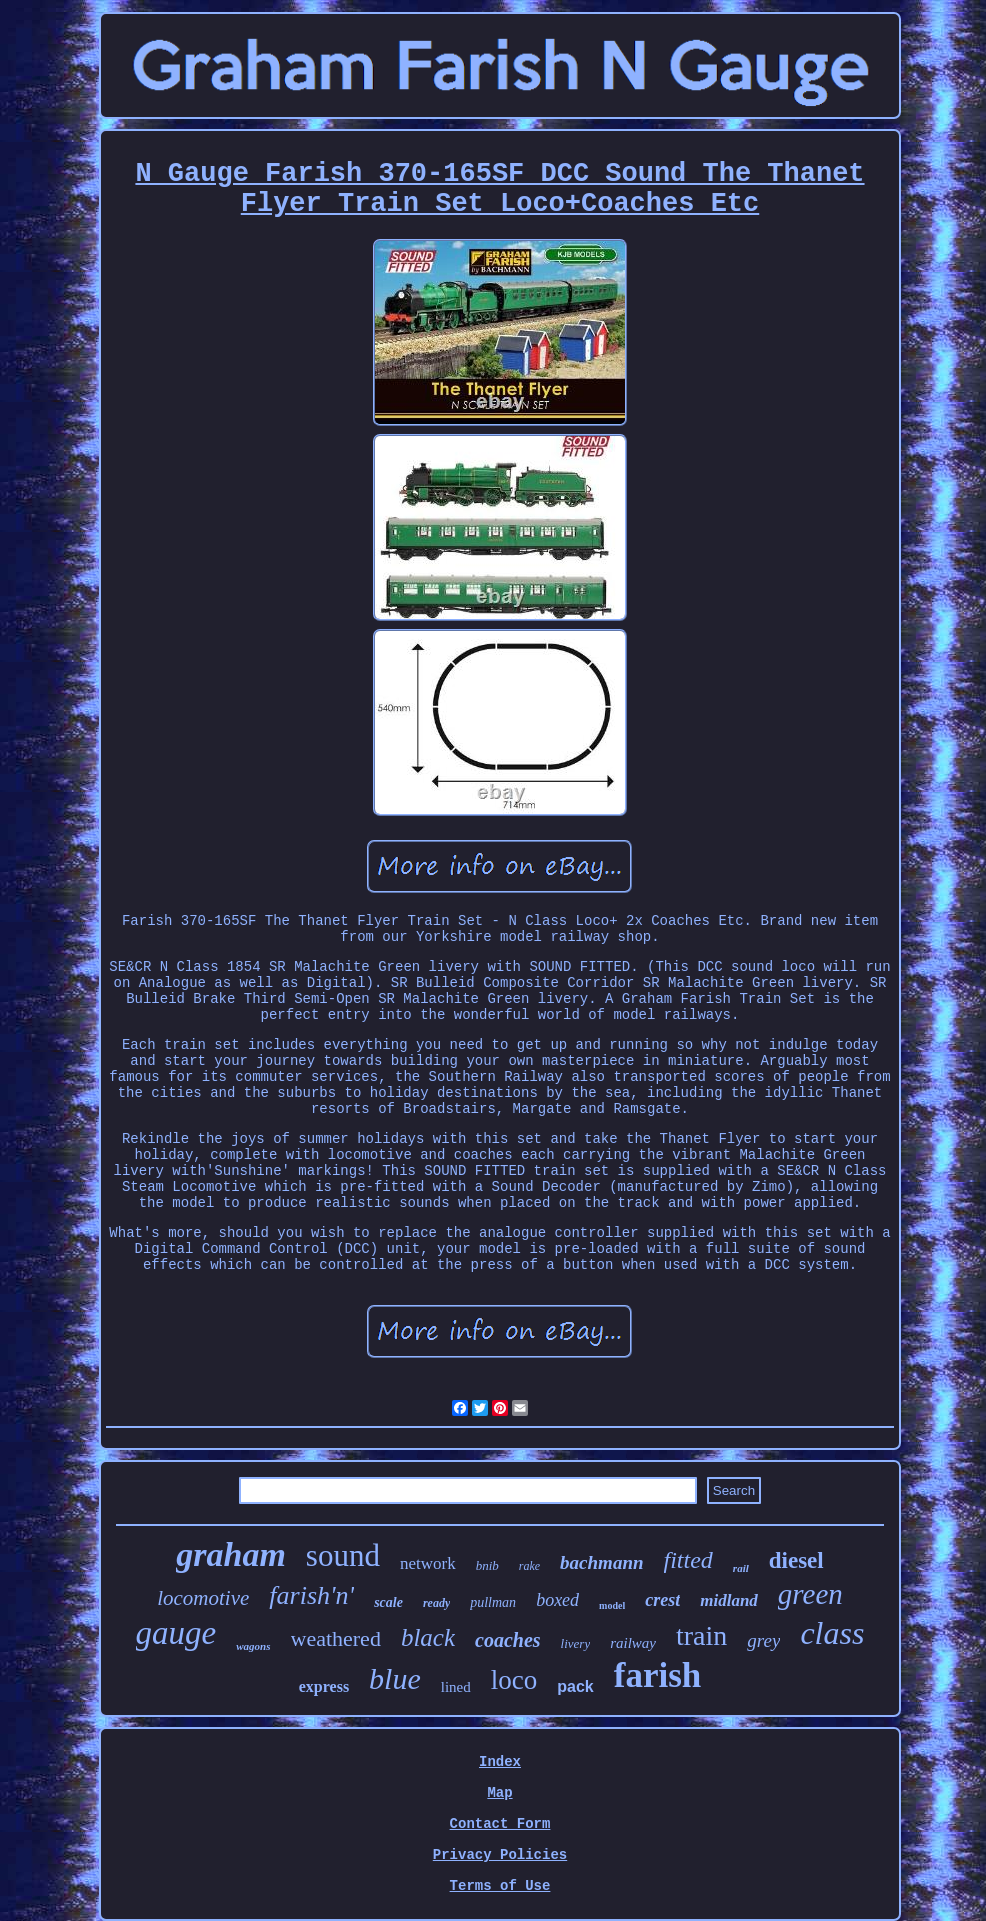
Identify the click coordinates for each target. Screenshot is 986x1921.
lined (456, 1687)
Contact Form (500, 1824)
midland (729, 1600)
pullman (493, 1602)
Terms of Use (500, 1886)
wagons (253, 1646)
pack (575, 1686)
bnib (487, 1565)
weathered (336, 1638)
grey (763, 1640)
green (810, 1594)
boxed (557, 1600)
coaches (508, 1640)
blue (395, 1678)
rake (529, 1566)
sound (343, 1555)
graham (231, 1554)
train (701, 1635)
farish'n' (311, 1595)
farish (658, 1675)
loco (514, 1680)
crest (662, 1600)
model (612, 1605)
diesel (796, 1560)
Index (500, 1762)
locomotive (203, 1598)
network (428, 1563)
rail (741, 1568)
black (428, 1637)
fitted (688, 1560)
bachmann (601, 1562)
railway (633, 1643)
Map (499, 1793)
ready (436, 1603)
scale (388, 1602)
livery (576, 1643)
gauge (176, 1633)
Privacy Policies (500, 1855)
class (832, 1633)
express (324, 1686)
